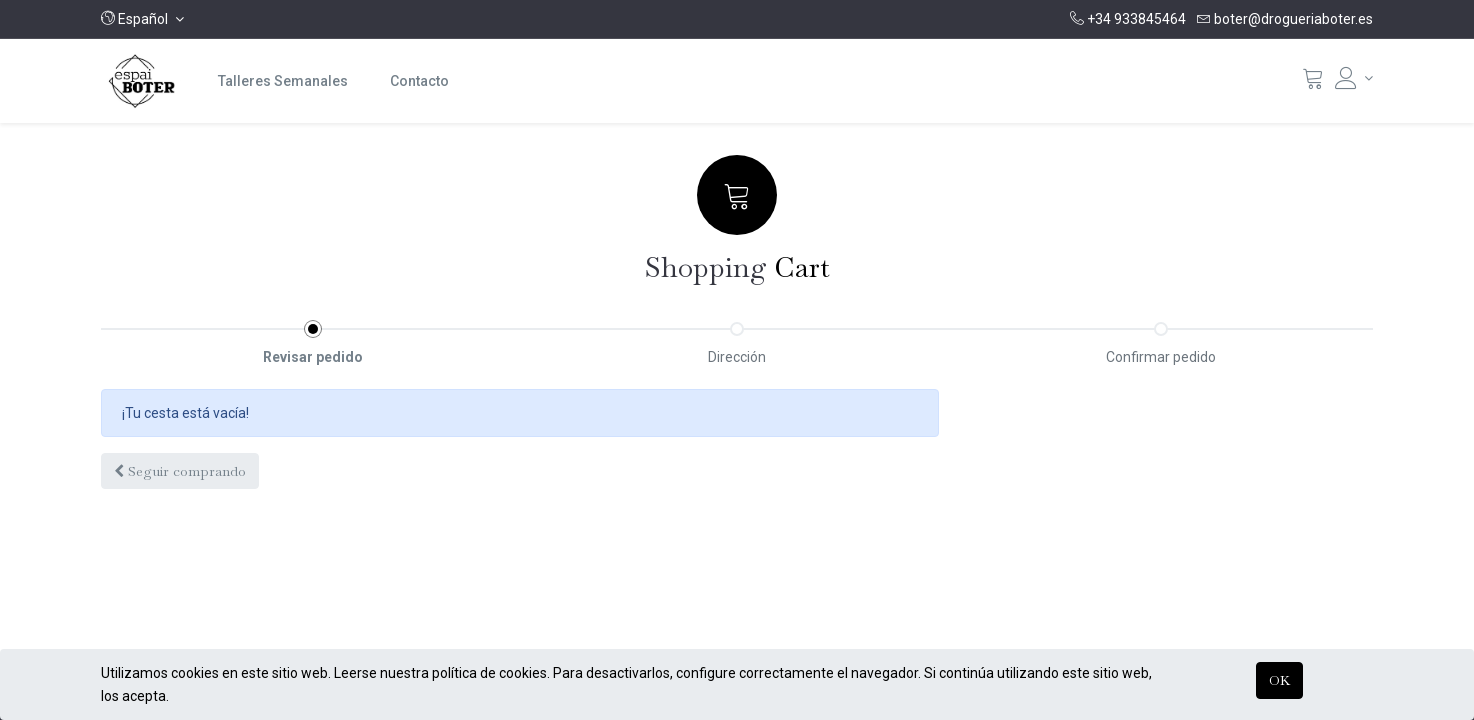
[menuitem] (283, 81)
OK (1279, 680)
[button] (142, 19)
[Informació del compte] (1354, 78)
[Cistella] (1313, 83)
